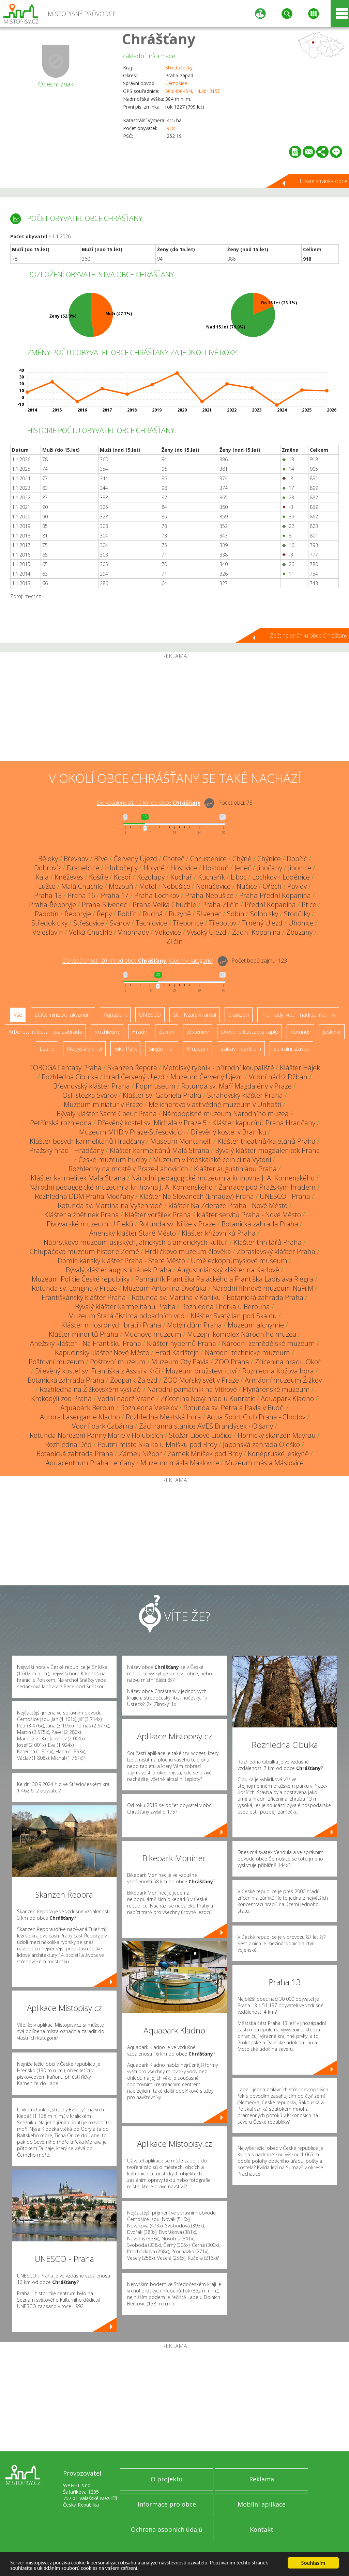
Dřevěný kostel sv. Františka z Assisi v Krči (97, 1370)
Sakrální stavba (291, 1048)
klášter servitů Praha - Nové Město (249, 1214)
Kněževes (69, 877)
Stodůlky (297, 913)
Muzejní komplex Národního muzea (242, 1334)
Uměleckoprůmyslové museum (239, 1260)
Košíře (98, 877)
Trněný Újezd (262, 923)
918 (171, 128)
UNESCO (150, 1014)
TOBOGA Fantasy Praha (65, 1067)
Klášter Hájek (300, 1067)
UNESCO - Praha (285, 1196)
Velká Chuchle (90, 932)
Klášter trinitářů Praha (267, 1242)
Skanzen (238, 1014)
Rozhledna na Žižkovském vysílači (90, 1389)
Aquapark (115, 1014)
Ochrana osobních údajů (166, 2529)
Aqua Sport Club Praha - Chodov (256, 1416)
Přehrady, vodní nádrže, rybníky (298, 1014)
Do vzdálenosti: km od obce (148, 803)
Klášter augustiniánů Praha (235, 1168)
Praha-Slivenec (104, 904)
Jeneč (242, 867)
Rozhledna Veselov (149, 1407)
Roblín (127, 913)
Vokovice (168, 932)
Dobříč (297, 858)
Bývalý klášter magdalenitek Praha (267, 1150)
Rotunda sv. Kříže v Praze (177, 1223)
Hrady (139, 1031)
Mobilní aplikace (262, 2504)
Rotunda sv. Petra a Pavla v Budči (234, 1407)
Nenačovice (213, 886)
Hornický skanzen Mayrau (277, 1435)
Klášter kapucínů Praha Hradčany (263, 1122)
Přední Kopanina (270, 904)
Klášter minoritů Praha (83, 1334)
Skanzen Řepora (132, 1067)
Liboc (238, 877)
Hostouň (216, 867)
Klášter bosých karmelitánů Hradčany (87, 1141)
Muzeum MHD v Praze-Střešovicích (132, 1132)
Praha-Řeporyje (52, 904)
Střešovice (88, 923)
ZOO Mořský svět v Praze (201, 1380)
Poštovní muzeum (56, 1361)
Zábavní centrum (241, 1048)
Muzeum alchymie (256, 1325)
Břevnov (76, 858)
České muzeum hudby (112, 1159)
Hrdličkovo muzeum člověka (188, 1251)
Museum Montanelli (181, 1141)
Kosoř (122, 877)
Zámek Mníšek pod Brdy (205, 1453)
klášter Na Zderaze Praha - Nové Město (228, 1205)
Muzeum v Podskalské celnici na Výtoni (212, 1159)
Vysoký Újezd (206, 932)
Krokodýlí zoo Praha (61, 1398)
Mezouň (121, 886)
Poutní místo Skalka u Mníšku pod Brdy (157, 1444)
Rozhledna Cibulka (70, 1076)
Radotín (47, 913)
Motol (147, 886)
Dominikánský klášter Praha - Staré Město (121, 1260)
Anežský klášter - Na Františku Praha (85, 1343)
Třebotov (222, 923)
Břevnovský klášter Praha (91, 1086)
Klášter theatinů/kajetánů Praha (266, 1141)
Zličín (174, 941)
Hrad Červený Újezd (134, 1076)
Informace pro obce (167, 2504)
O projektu (167, 2479)
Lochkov (264, 877)
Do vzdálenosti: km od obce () (138, 961)
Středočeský (179, 67)
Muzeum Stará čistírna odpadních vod (126, 1315)
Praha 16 (81, 895)
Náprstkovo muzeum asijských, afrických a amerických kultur (136, 1242)
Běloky (48, 858)
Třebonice (188, 923)
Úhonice (301, 923)
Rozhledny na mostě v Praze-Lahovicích (128, 1168)
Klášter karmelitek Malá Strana (78, 1177)
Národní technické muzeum (247, 1352)
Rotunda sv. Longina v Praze (74, 1288)
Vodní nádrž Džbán (278, 1076)
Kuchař (181, 877)
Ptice (309, 904)
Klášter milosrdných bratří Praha (111, 1325)
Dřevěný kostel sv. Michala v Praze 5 (152, 1122)
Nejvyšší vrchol (84, 1048)
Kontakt (261, 2529)
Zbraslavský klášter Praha (276, 1251)
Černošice (176, 83)
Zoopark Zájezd (133, 1380)
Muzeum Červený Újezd (206, 1076)
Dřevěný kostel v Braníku (228, 1132)
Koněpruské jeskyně (278, 1453)
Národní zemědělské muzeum (268, 1343)
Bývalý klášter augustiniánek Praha (118, 1269)
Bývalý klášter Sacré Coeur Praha (107, 1113)
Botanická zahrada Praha (260, 1223)
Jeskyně (332, 1031)
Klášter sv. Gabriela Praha (162, 1095)
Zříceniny (198, 1031)
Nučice (247, 886)
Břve (101, 858)
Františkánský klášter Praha (84, 1297)
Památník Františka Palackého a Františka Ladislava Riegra (224, 1279)
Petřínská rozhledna (61, 1122)
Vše (18, 1014)
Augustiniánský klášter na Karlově (228, 1269)
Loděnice (296, 877)
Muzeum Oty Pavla (180, 1361)
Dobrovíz (47, 867)
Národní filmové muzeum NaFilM (263, 1288)
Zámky (166, 1031)
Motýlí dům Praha (194, 1325)
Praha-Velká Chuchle (164, 904)
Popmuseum (156, 1086)
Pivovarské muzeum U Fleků (90, 1223)
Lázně (47, 1048)
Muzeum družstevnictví (201, 1370)
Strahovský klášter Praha (245, 1095)
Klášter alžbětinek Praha (81, 1214)
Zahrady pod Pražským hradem (267, 1187)
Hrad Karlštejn (177, 1352)
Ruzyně (180, 913)
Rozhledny (107, 1031)
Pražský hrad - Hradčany (66, 1150)
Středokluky (49, 923)
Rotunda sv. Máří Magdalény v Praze (236, 1086)
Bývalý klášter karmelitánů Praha (125, 1306)
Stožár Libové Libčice (200, 1435)
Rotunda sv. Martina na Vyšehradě (110, 1205)
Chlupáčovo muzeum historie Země (84, 1251)
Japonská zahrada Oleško (261, 1444)
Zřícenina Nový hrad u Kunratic (208, 1398)
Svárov (120, 923)
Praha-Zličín (220, 904)
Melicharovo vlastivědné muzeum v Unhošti (215, 1104)
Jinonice (299, 867)
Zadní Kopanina (256, 932)
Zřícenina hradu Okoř (288, 1361)
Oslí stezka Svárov (89, 1095)
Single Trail (161, 1048)
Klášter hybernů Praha (181, 1343)
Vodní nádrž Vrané (126, 1398)
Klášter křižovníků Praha (219, 1233)
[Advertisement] (174, 710)
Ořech (272, 886)
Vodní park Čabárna (102, 1426)
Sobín (235, 913)
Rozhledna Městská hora (163, 1416)
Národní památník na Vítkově (192, 1389)
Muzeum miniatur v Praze (103, 1104)
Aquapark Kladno (287, 1398)
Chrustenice (208, 858)
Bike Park (125, 1048)
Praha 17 (114, 895)
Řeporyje (77, 913)
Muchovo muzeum (152, 1334)
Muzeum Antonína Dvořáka (165, 1288)
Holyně (154, 867)
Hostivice (183, 867)
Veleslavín (47, 932)
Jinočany (269, 867)
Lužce (47, 886)
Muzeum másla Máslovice (179, 1462)
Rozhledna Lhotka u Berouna (225, 1306)
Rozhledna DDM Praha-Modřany (84, 1196)
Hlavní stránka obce (323, 181)
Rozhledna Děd (68, 1444)
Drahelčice (83, 867)
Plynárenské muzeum (276, 1389)
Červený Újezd (135, 858)
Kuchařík (211, 877)
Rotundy (300, 1031)
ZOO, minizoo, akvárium (62, 1014)
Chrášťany (159, 38)
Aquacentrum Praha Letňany (90, 1462)
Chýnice (269, 858)
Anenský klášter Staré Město (132, 1233)
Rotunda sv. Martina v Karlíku (176, 1297)
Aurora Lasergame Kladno (80, 1416)
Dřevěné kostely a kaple (249, 1031)
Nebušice (176, 886)
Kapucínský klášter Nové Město (102, 1352)
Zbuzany (299, 932)
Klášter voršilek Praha (158, 1214)
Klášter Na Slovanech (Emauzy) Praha (196, 1196)
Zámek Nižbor (140, 1453)
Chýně (242, 858)
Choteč (173, 858)
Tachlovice (151, 923)
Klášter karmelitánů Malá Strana (159, 1150)
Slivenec (209, 913)
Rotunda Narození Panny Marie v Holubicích (96, 1435)
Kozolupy (151, 877)
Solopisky (264, 913)
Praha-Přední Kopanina (275, 895)
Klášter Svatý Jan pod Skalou (234, 1315)
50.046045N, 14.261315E (192, 91)
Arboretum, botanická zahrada (45, 1031)
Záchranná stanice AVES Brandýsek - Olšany (206, 1426)
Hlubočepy (121, 867)
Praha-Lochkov (156, 895)
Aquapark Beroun (87, 1407)
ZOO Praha (232, 1361)
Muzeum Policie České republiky (81, 1279)
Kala (42, 877)
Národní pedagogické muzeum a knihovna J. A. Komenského (223, 1177)
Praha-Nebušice (209, 895)
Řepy (104, 913)
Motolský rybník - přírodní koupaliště (218, 1067)
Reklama (261, 2479)
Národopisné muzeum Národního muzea (226, 1113)
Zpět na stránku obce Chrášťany (308, 635)
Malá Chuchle (82, 886)
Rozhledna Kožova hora (278, 1370)
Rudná (153, 913)
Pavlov (297, 886)
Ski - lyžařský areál (194, 1014)
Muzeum (197, 1048)
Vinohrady (133, 932)
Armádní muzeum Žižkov (283, 1380)
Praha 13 (48, 895)
